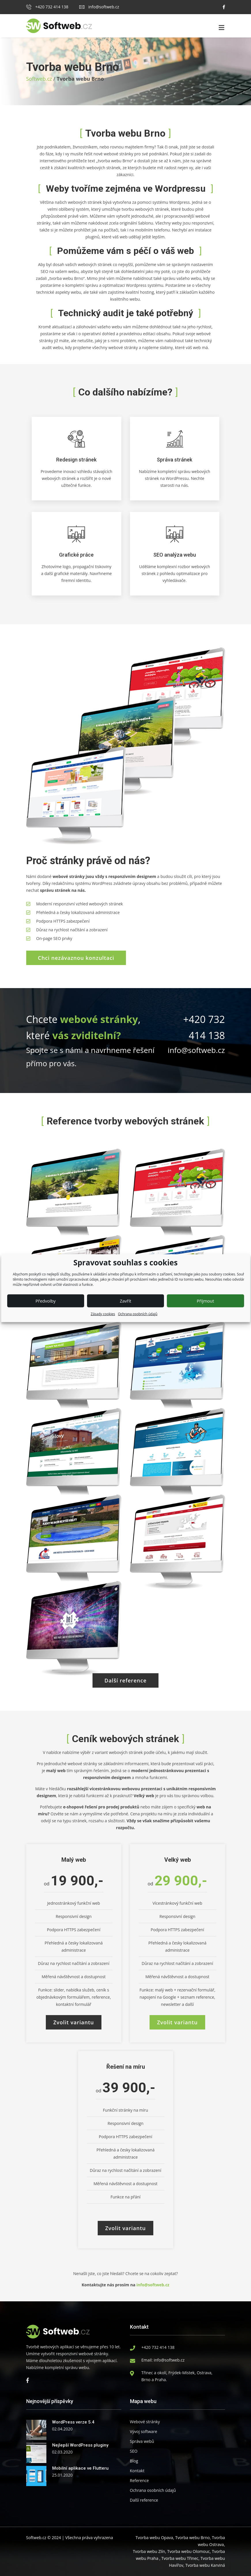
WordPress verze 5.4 (73, 2422)
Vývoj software (143, 2431)
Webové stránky (145, 2421)
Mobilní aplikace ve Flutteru (80, 2468)
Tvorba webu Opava (154, 2537)
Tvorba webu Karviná (205, 2565)
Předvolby (45, 1301)
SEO (133, 2451)
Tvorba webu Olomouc (188, 2551)
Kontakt (137, 2470)
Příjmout (205, 1301)
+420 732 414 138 (47, 7)
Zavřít (125, 1301)
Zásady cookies (103, 1313)
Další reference (144, 2500)
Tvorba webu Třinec (179, 2558)
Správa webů (142, 2441)
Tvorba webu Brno (192, 2537)
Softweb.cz (39, 78)
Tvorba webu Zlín (149, 2551)
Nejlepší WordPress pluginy (80, 2445)
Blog (134, 2461)
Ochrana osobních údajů (137, 1313)
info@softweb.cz (99, 7)
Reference (139, 2480)
